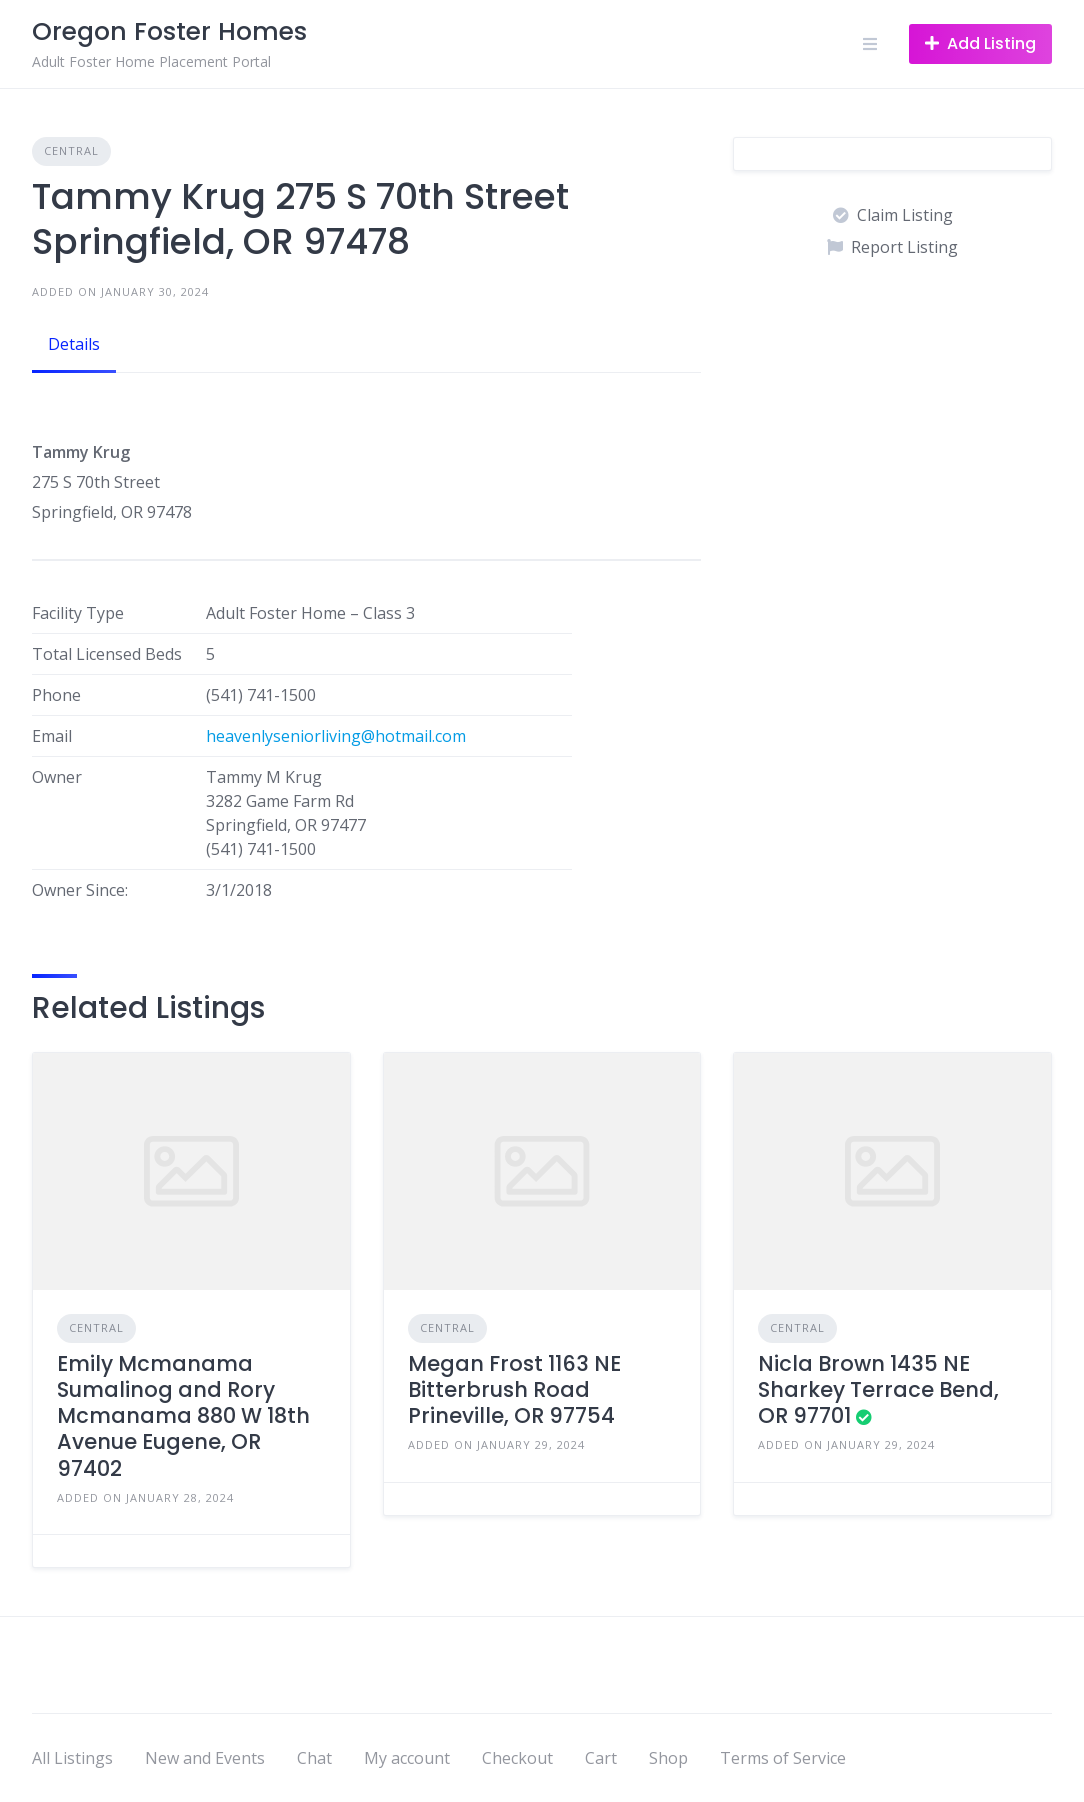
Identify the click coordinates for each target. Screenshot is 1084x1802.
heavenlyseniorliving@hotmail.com (336, 736)
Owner (57, 777)
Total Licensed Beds (107, 654)
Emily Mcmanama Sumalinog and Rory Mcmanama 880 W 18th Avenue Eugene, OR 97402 (183, 1416)
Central (71, 150)
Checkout (517, 1758)
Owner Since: (80, 890)
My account (407, 1758)
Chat (314, 1758)
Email (52, 736)
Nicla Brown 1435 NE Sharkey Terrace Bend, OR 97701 (878, 1390)
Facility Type (78, 613)
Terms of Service (783, 1758)
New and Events (205, 1758)
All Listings (72, 1758)
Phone (56, 695)
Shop (668, 1758)
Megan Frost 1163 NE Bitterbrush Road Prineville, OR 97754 (514, 1390)
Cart (601, 1758)
